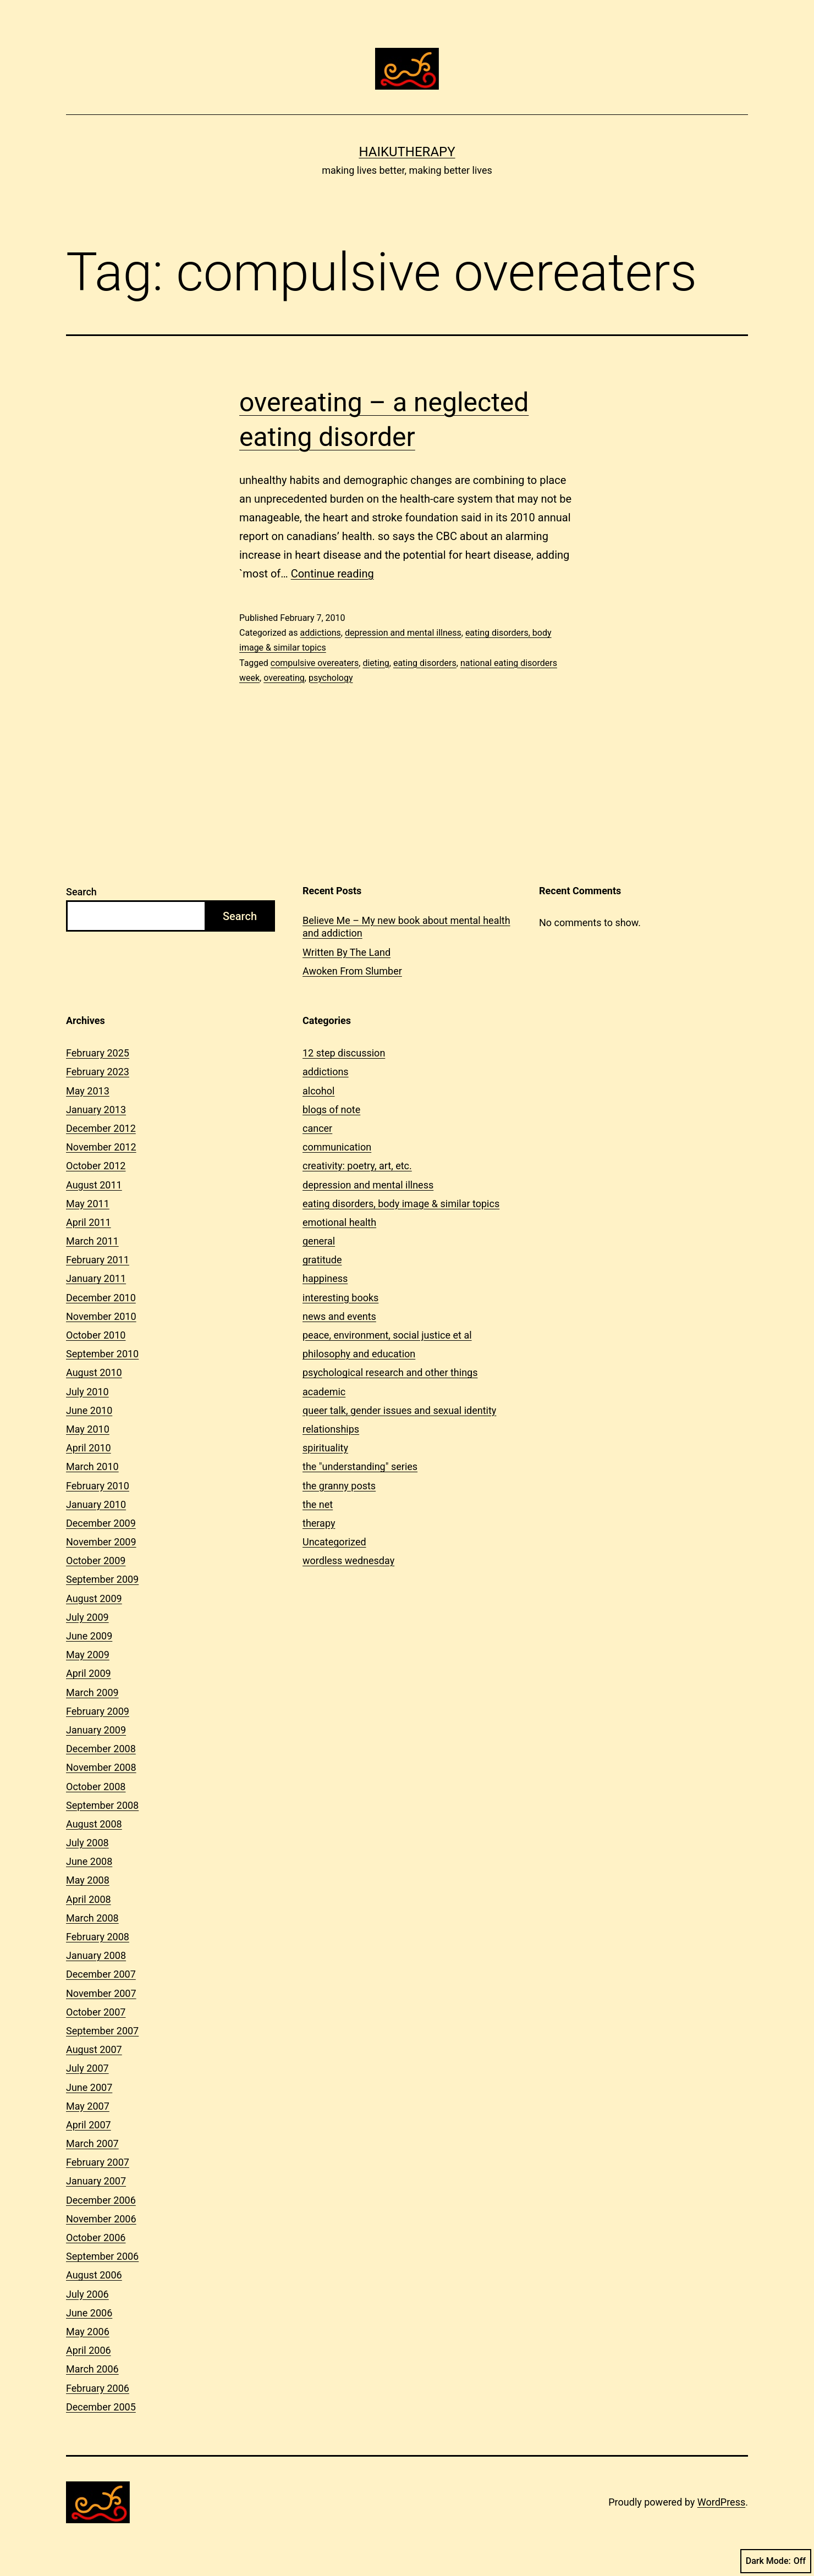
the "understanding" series (359, 1466)
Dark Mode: (776, 2561)
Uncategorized (334, 1542)
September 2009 (102, 1579)
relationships (330, 1429)
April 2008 (88, 1899)
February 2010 (97, 1485)
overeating (284, 678)
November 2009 (101, 1542)
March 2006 (92, 2369)
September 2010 (102, 1353)
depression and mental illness (403, 633)
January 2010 (96, 1504)
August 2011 (94, 1185)
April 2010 (88, 1448)
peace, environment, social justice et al (387, 1335)
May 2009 (87, 1654)
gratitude (322, 1259)
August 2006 (94, 2275)
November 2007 (101, 1993)
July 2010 (87, 1391)
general (318, 1241)
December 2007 (101, 1974)
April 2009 (88, 1673)
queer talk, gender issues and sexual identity (399, 1410)
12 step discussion (343, 1053)
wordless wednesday (348, 1560)
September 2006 (102, 2256)
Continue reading (332, 573)
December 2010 (101, 1297)
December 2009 (101, 1523)
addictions (320, 633)
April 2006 (88, 2350)
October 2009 (95, 1560)
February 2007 (97, 2162)
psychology (331, 678)
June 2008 (89, 1861)
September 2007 (102, 2030)
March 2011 (92, 1241)
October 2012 (95, 1165)
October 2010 (95, 1335)
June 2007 (89, 2087)
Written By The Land (346, 952)
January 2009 (96, 1730)
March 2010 (92, 1466)
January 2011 (96, 1278)
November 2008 (101, 1767)
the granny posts (339, 1485)
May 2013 (87, 1091)
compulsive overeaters (315, 663)
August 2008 (94, 1824)
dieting (375, 663)
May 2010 (87, 1429)
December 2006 (101, 2200)
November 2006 (101, 2219)
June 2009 (89, 1636)
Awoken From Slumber (352, 971)
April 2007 (88, 2125)
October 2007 (95, 2012)
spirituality (325, 1448)
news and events (339, 1316)
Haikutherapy (407, 151)
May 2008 (87, 1880)
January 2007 (96, 2181)
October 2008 (95, 1786)
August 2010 (94, 1372)
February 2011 (97, 1259)
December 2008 (101, 1748)
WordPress (721, 2502)
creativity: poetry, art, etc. (357, 1165)
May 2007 (87, 2106)
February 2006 (97, 2388)
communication (336, 1147)
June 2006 (89, 2313)
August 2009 (94, 1598)
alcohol (318, 1091)
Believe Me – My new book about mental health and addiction (406, 927)
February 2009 (97, 1711)
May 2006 (87, 2331)
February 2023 (97, 1071)
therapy (318, 1523)
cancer (317, 1128)
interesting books (340, 1297)
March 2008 (92, 1918)
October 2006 (95, 2237)
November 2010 (101, 1316)
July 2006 (87, 2294)
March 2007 (92, 2143)
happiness (325, 1278)
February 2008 (97, 1936)
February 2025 (97, 1053)
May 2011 (87, 1203)
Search (81, 892)
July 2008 (87, 1842)
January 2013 (96, 1109)
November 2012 (101, 1147)
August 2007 (94, 2049)
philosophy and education (358, 1353)
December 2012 (101, 1128)
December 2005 (101, 2407)
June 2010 (89, 1410)
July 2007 (87, 2068)
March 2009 (92, 1692)
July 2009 (87, 1617)
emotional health (339, 1222)
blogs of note (331, 1109)
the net (317, 1504)
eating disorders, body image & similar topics (400, 1203)
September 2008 (102, 1805)
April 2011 (88, 1222)
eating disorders (425, 663)
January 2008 (96, 1955)
